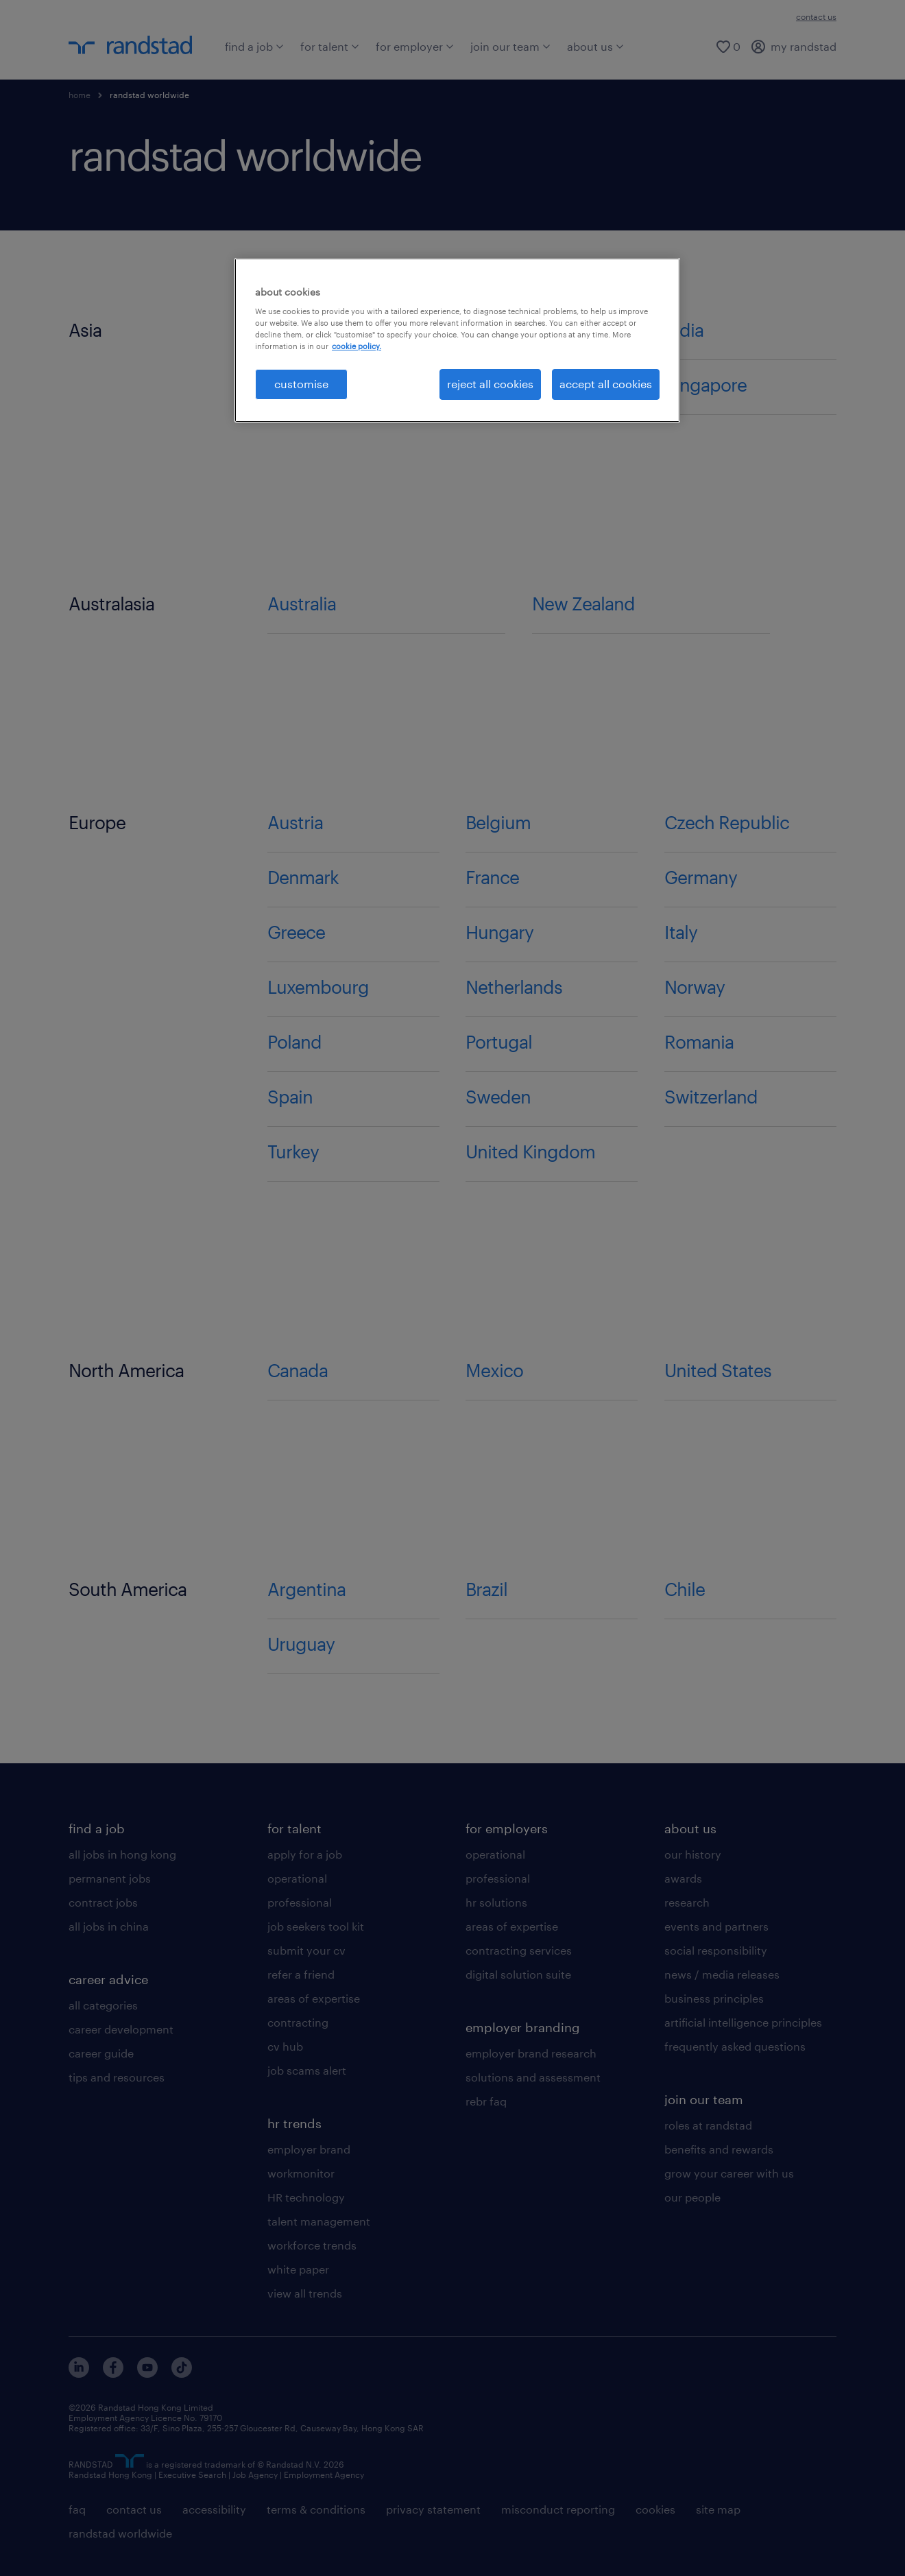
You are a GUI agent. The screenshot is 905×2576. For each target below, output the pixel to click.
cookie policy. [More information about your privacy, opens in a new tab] (356, 346)
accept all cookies (605, 383)
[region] (457, 340)
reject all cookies (490, 383)
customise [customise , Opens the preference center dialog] (301, 383)
